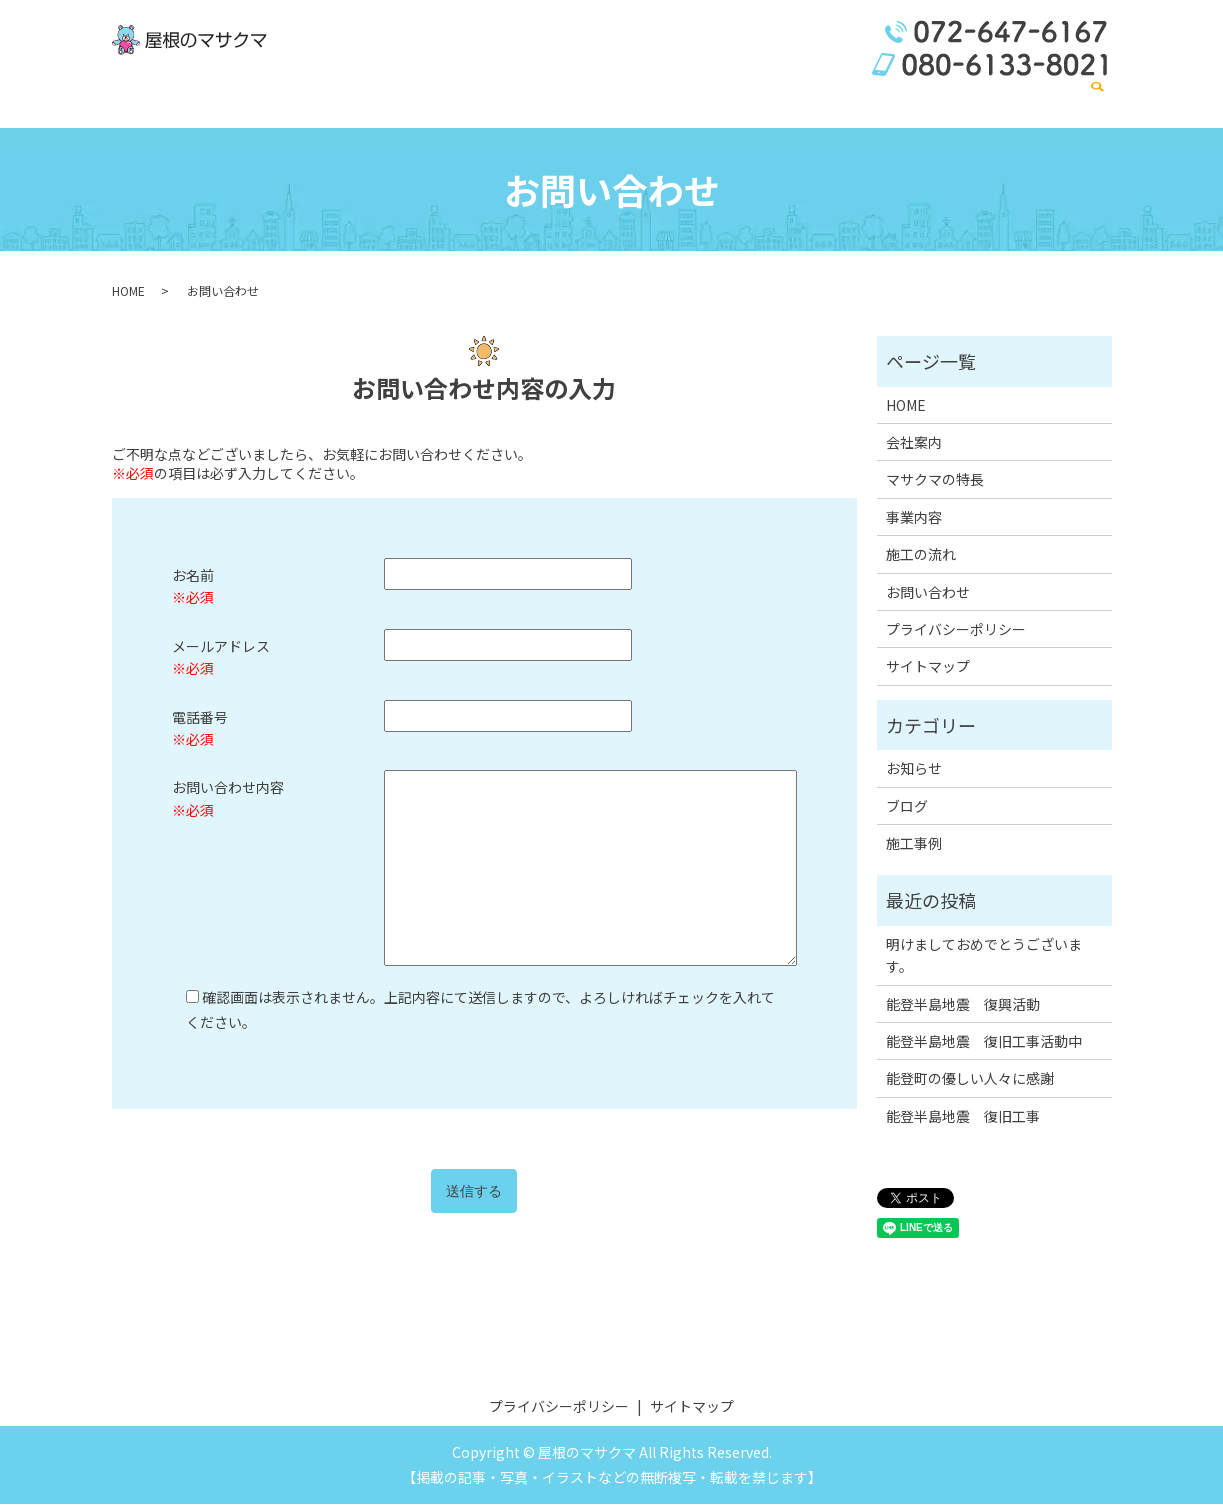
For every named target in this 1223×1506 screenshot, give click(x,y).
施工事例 (865, 103)
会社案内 (613, 103)
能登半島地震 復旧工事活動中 (984, 1043)
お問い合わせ (1033, 103)
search (1097, 105)
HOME (551, 103)
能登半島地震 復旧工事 (963, 1118)
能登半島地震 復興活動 (963, 1006)
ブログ (907, 808)
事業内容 (795, 103)
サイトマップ (928, 669)
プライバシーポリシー (956, 631)
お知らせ (914, 770)
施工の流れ (942, 103)
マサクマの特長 (704, 103)
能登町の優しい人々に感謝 (970, 1080)
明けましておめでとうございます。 (984, 957)
